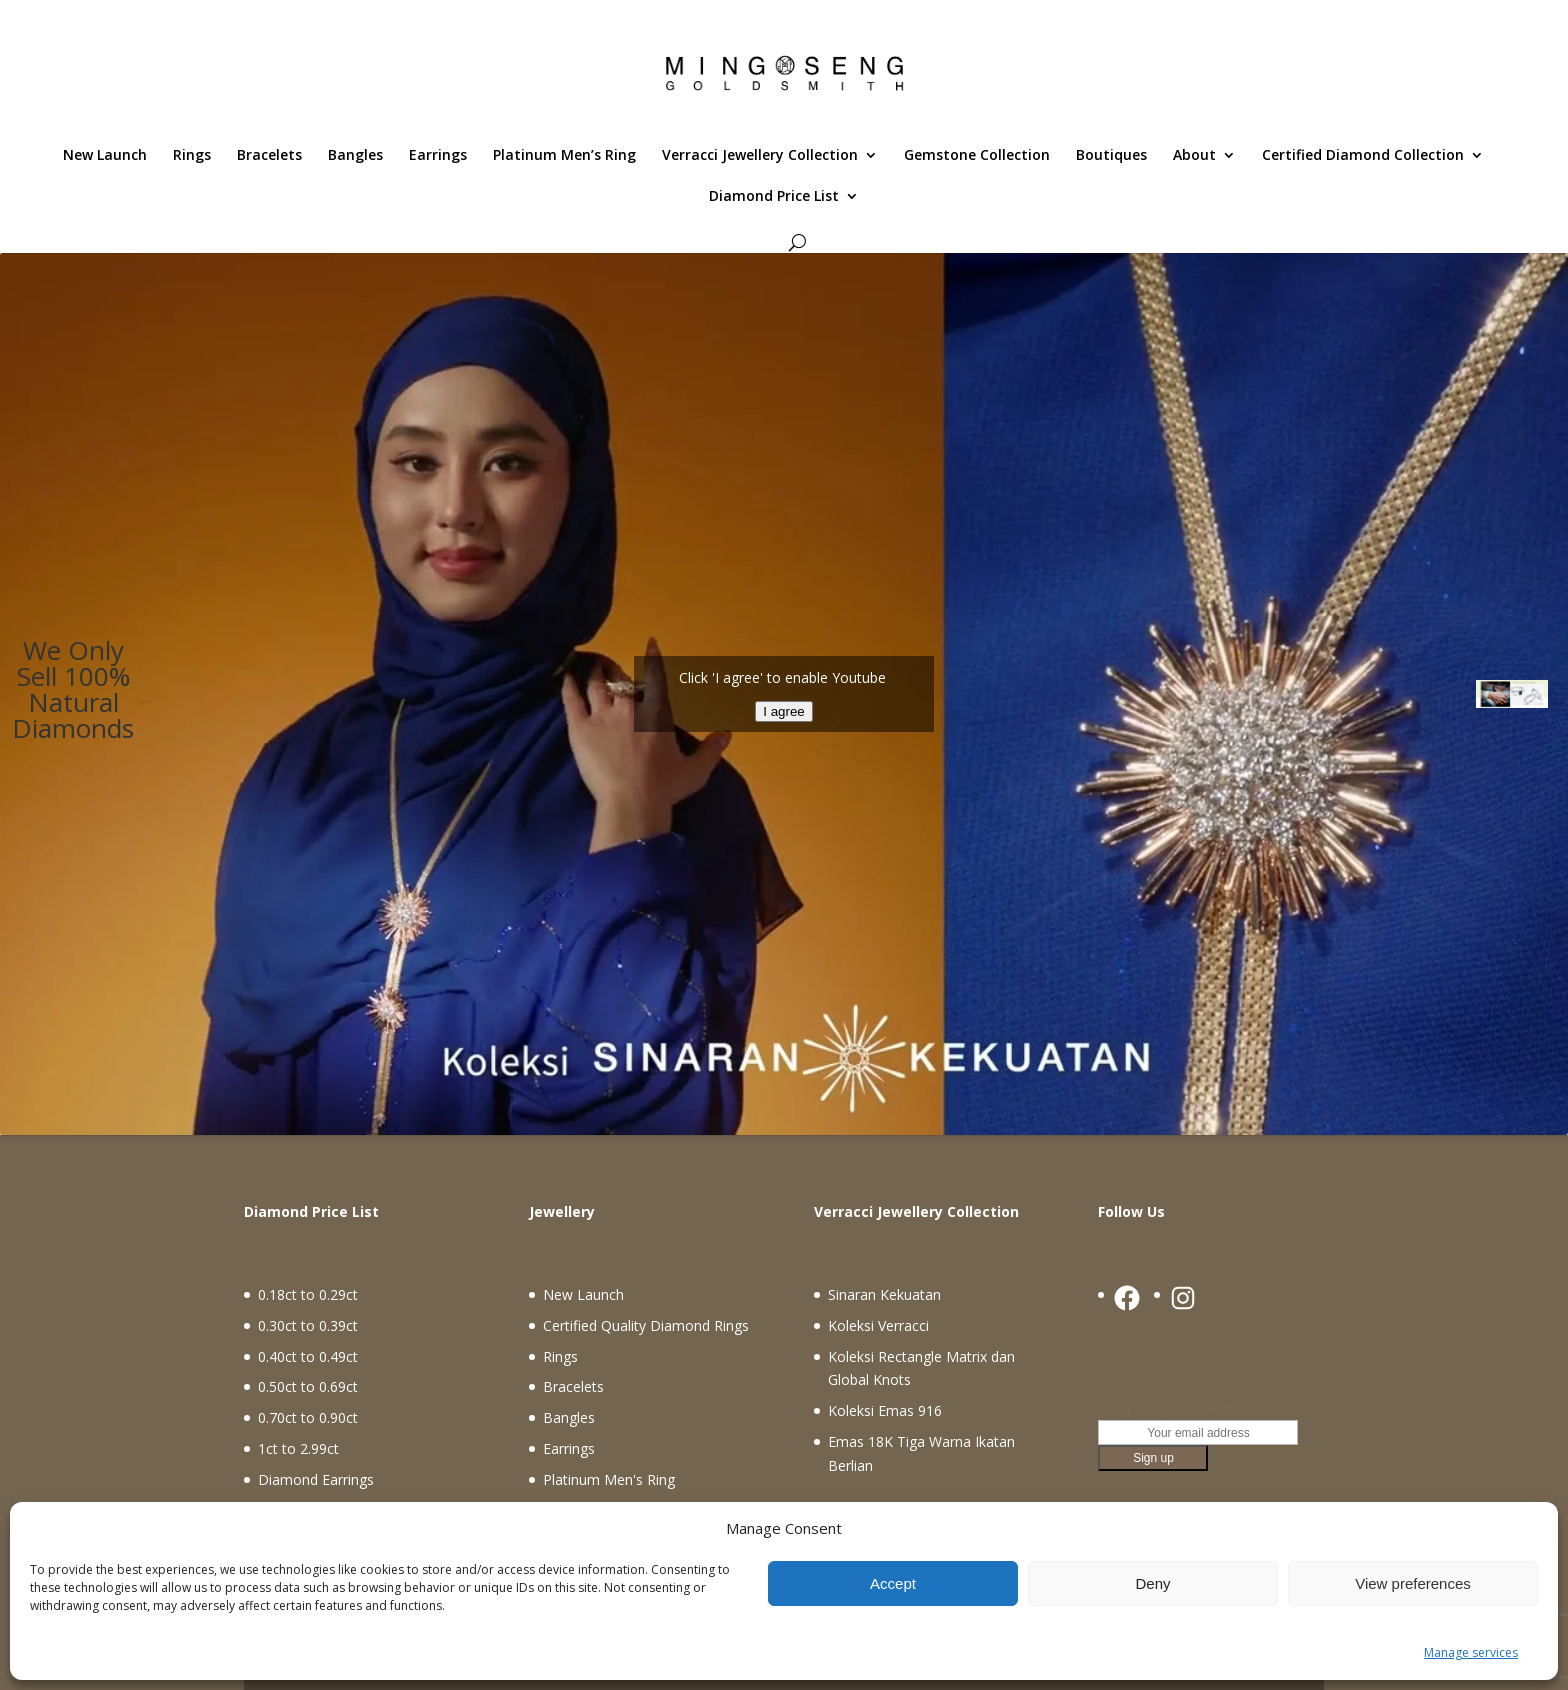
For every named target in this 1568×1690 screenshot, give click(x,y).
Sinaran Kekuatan (884, 1294)
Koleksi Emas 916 (885, 1410)
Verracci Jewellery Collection (760, 156)
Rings (192, 156)
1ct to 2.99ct (298, 1448)
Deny (1152, 1583)
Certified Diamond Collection (1363, 156)
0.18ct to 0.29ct (308, 1294)
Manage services (1471, 1652)
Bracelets (269, 156)
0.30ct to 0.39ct (308, 1325)
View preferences (1413, 1583)
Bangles (355, 156)
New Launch (105, 156)
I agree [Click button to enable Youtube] (784, 711)
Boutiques (1111, 156)
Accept (893, 1583)
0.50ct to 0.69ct (308, 1386)
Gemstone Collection (977, 156)
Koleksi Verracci (878, 1325)
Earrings (438, 156)
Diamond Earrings (316, 1479)
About (1194, 156)
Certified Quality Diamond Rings (646, 1325)
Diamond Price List (774, 197)
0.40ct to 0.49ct (308, 1356)
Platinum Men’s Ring (564, 156)
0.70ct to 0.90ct (308, 1417)
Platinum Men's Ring (609, 1479)
